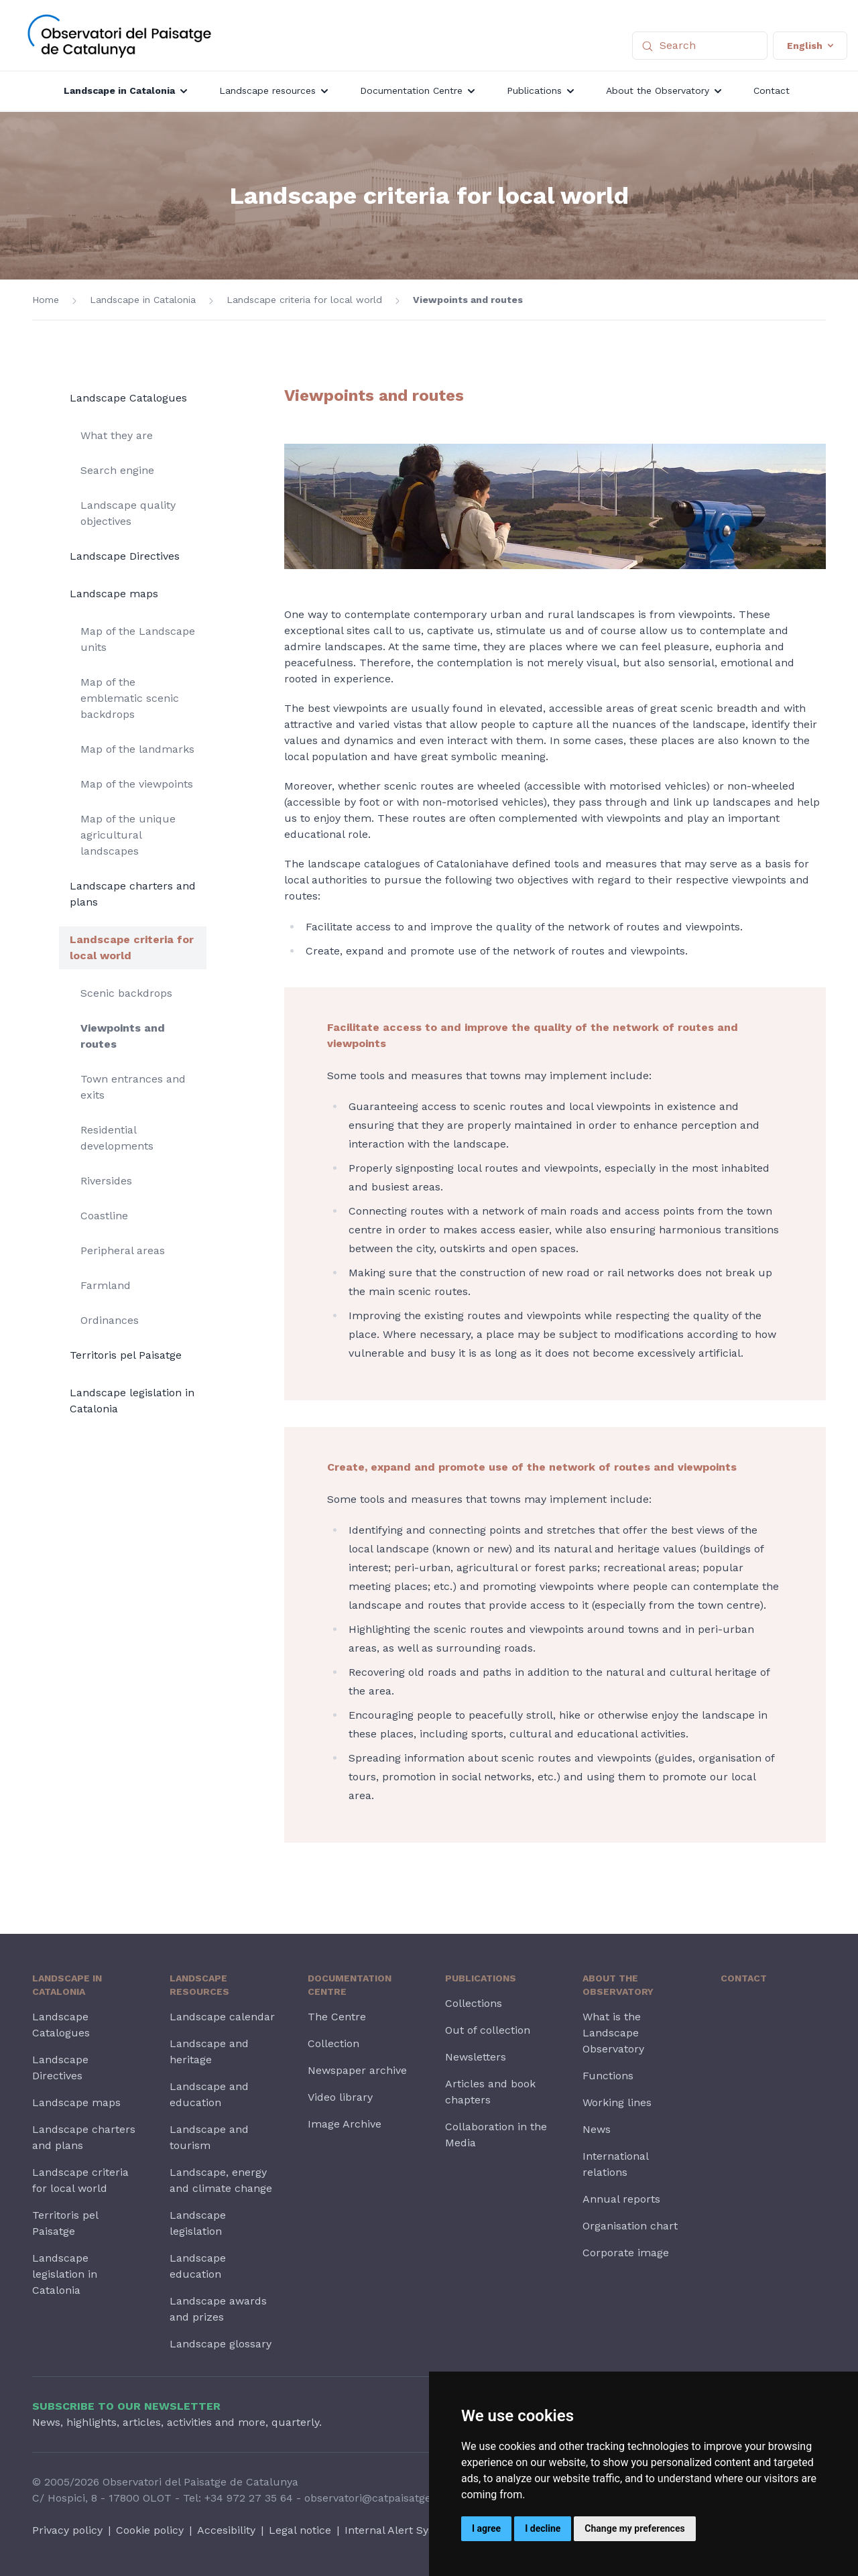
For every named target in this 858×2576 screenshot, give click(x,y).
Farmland (105, 1285)
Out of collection (487, 2030)
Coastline (104, 1215)
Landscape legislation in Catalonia (132, 1400)
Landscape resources (199, 1985)
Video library (340, 2097)
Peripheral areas (122, 1250)
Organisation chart (630, 2225)
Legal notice (300, 2530)
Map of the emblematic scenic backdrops (129, 698)
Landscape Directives (125, 556)
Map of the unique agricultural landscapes (128, 834)
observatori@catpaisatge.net (377, 2498)
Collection (333, 2043)
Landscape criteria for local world (304, 299)
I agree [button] (486, 2528)
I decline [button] (542, 2528)
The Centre (337, 2016)
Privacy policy (67, 2530)
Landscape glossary (220, 2343)
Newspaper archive (357, 2070)
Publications (480, 1978)
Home (45, 299)
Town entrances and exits (133, 1086)
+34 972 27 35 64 (248, 2498)
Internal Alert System (399, 2530)
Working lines (617, 2102)
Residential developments (117, 1137)
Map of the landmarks (137, 749)
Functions (608, 2075)
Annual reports (621, 2199)
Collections (473, 2003)
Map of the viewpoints (136, 784)
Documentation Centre (349, 1985)
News (597, 2129)
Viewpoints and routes (468, 299)
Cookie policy (150, 2530)
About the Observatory (618, 1985)
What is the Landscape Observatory (613, 2032)
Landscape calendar (222, 2016)
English (810, 45)
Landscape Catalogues (128, 397)
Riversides (106, 1180)
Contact (744, 1978)
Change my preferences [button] (634, 2528)
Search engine (117, 470)
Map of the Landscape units (137, 639)
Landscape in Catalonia (143, 299)
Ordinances (109, 1320)
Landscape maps (114, 593)
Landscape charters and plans (133, 893)
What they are (116, 435)
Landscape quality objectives (128, 513)
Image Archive (344, 2124)
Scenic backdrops (126, 993)
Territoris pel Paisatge (126, 1355)
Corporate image (626, 2252)
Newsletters (475, 2056)
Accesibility (226, 2530)
